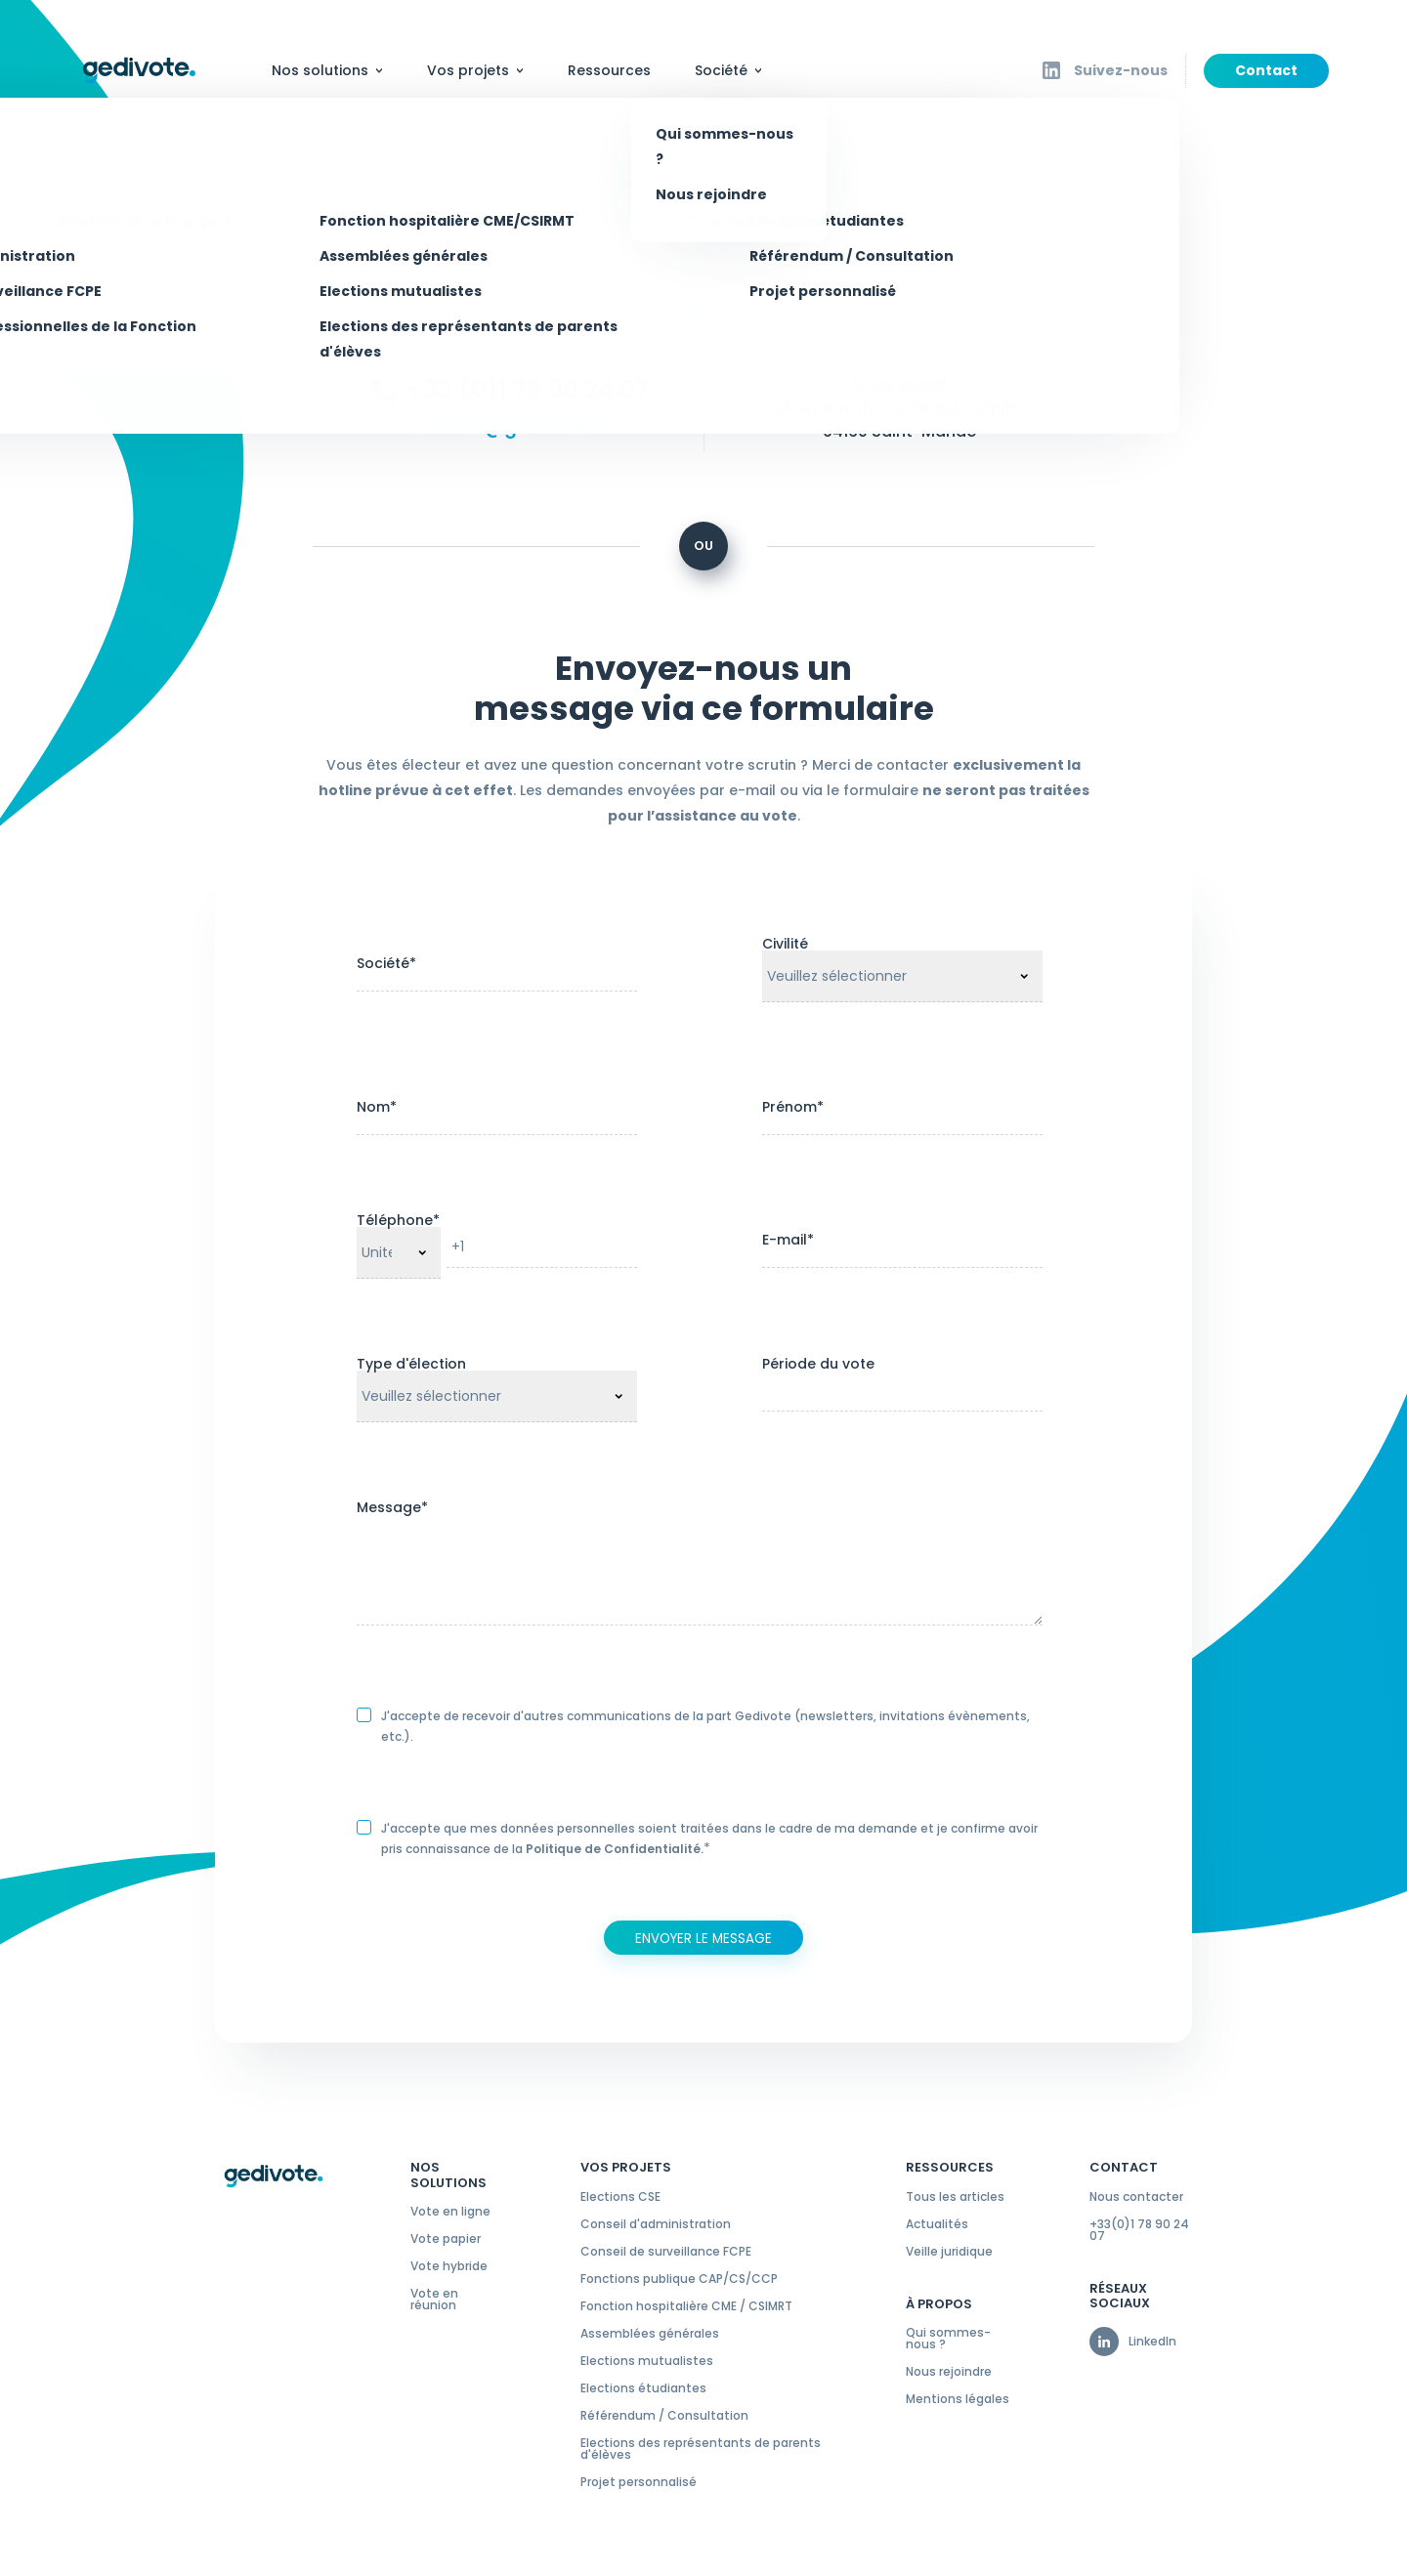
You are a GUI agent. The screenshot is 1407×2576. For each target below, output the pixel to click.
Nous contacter (1136, 2197)
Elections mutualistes (646, 2361)
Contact (1266, 70)
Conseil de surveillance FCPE (665, 2252)
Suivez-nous (1121, 70)
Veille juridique (949, 2252)
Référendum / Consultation (664, 2416)
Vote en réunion (434, 2299)
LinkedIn (1152, 2341)
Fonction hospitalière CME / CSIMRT (686, 2306)
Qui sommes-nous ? (948, 2338)
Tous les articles (955, 2197)
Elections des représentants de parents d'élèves (700, 2449)
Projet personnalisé (638, 2482)
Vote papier (445, 2239)
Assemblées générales (649, 2334)
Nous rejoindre (949, 2372)
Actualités (937, 2224)
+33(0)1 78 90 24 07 (1139, 2230)
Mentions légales (957, 2399)
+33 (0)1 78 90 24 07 (527, 389)
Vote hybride (449, 2266)
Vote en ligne (450, 2211)
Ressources (609, 70)
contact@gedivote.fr (508, 428)
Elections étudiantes (643, 2388)
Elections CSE (620, 2197)
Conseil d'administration (655, 2224)
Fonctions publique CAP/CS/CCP (679, 2279)
